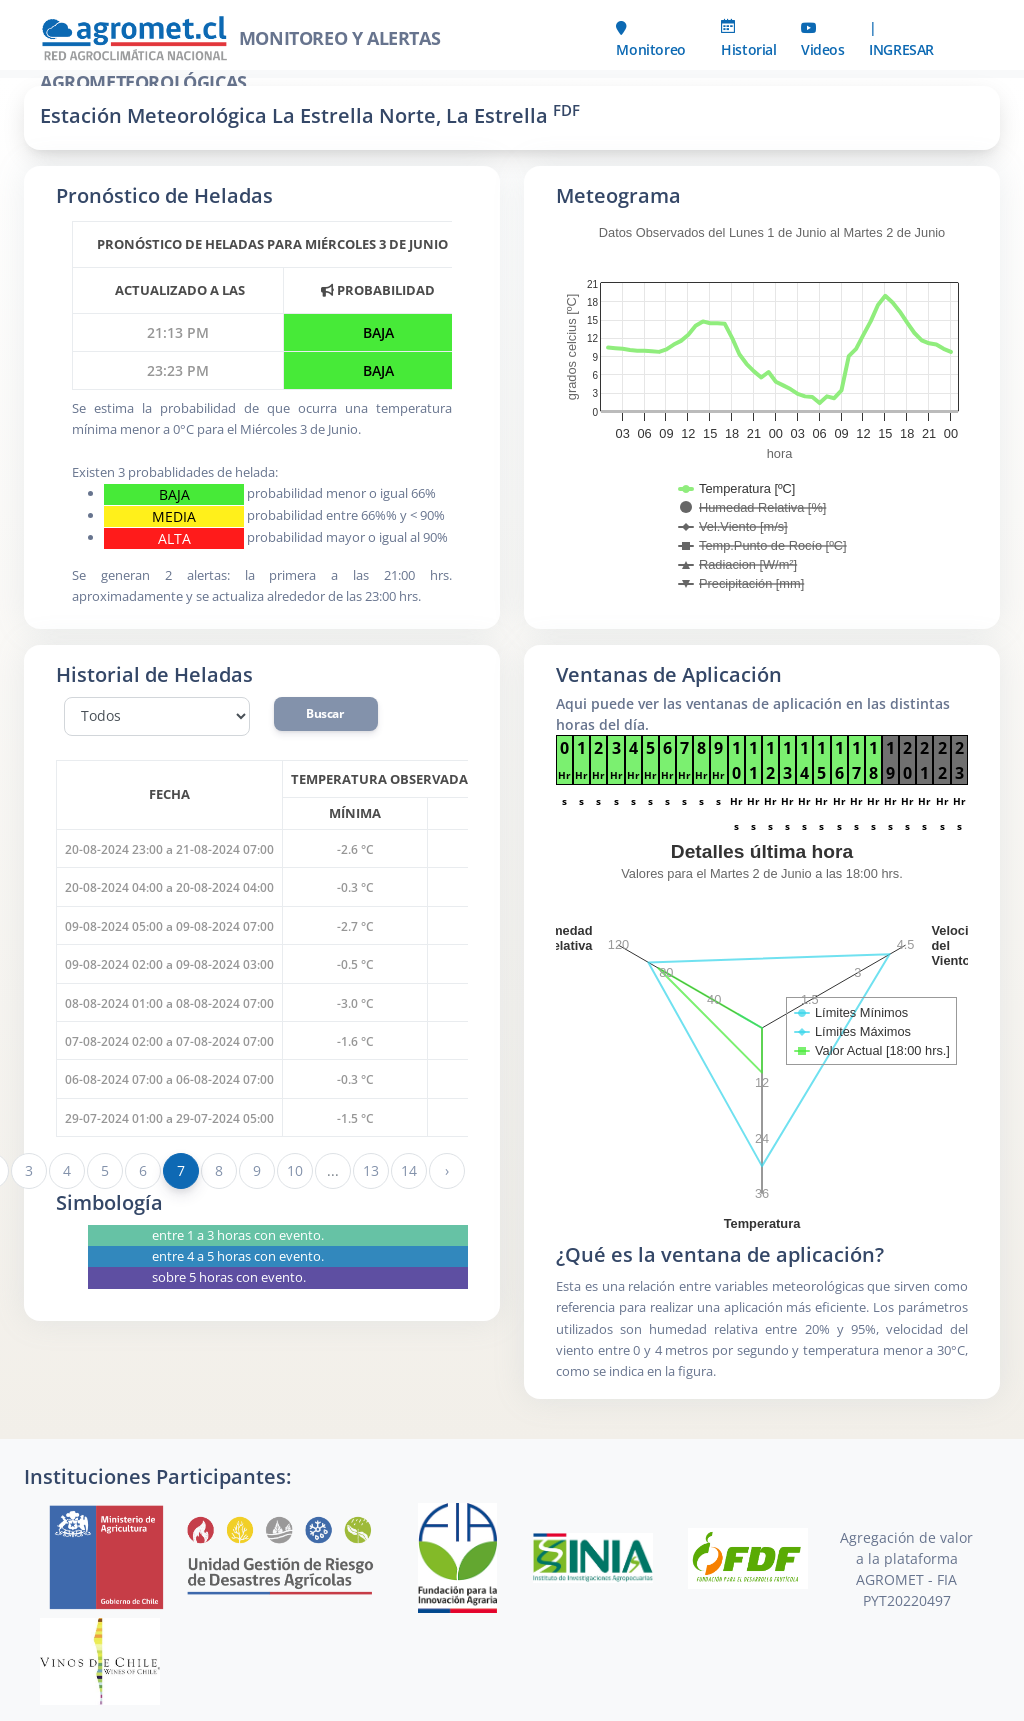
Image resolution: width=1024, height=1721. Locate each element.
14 (408, 1170)
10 (294, 1170)
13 (370, 1170)
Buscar (326, 713)
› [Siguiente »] (447, 1170)
